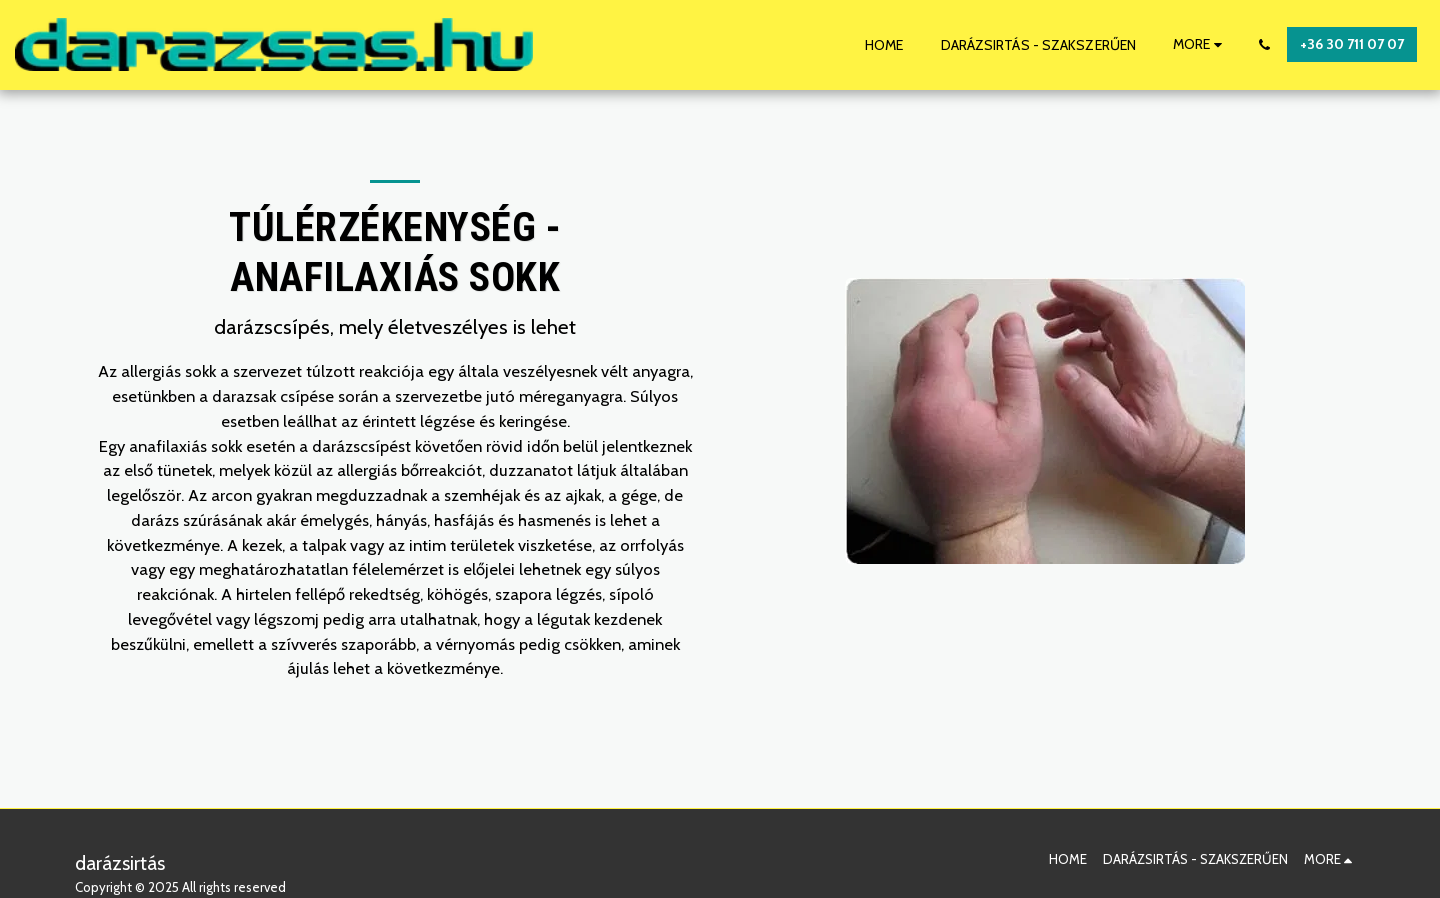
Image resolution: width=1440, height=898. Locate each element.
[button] (1264, 45)
